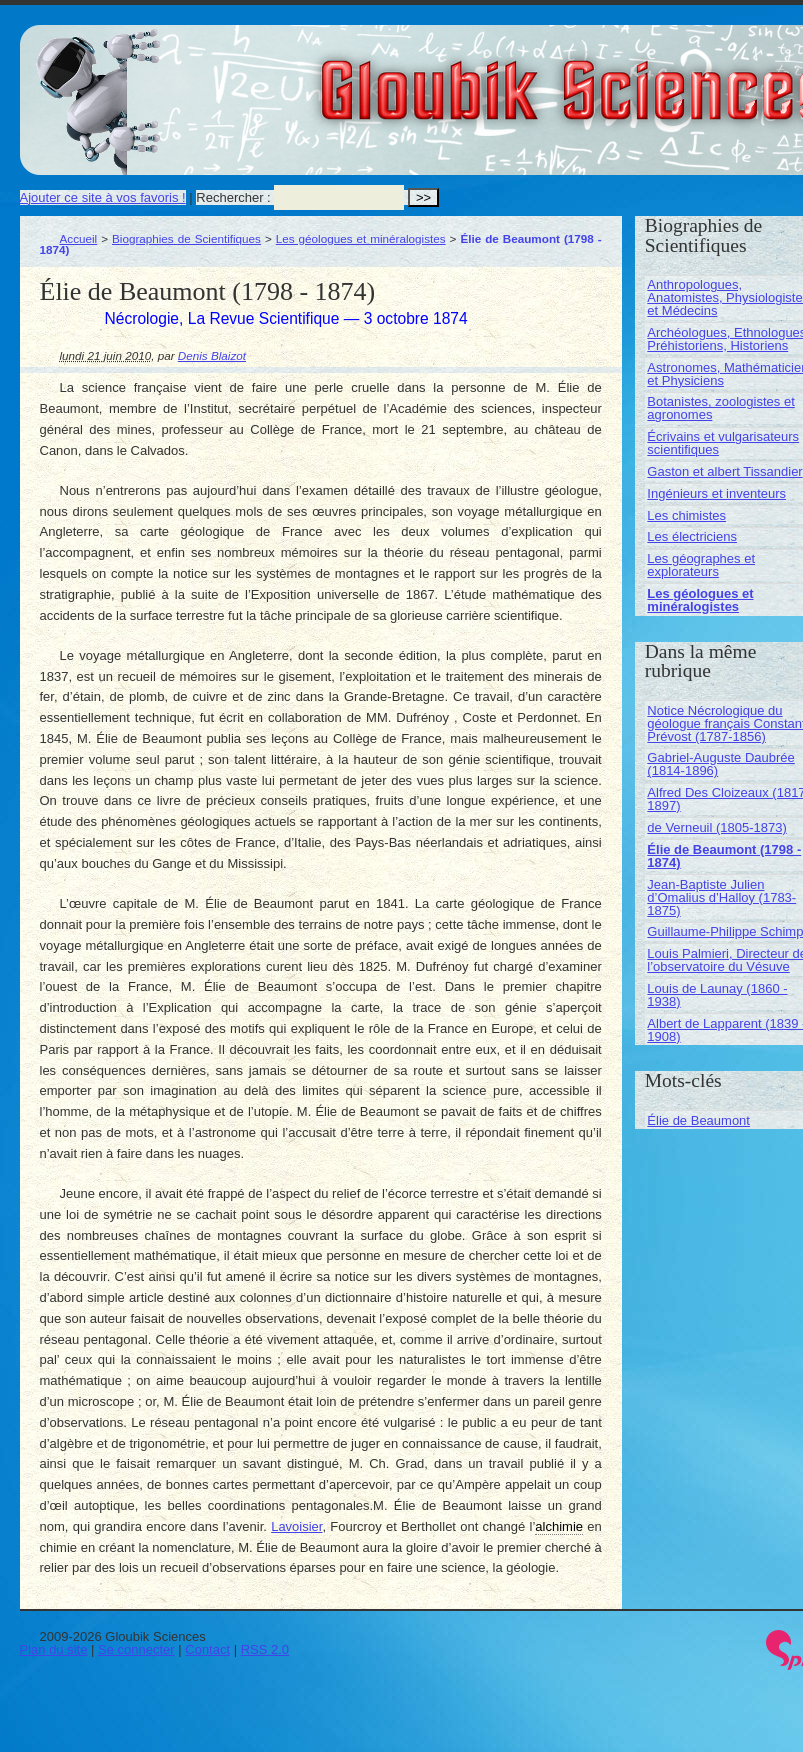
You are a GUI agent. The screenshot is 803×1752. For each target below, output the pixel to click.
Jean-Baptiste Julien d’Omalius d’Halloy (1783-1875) (721, 897)
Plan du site (54, 1649)
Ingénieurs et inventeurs (716, 493)
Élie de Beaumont (698, 1120)
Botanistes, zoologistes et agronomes (720, 408)
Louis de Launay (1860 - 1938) (717, 995)
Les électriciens (692, 536)
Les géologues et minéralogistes (361, 238)
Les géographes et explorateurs (701, 565)
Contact (207, 1649)
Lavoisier (296, 1526)
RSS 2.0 (265, 1649)
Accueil (79, 238)
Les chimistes (686, 515)
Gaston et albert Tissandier (724, 471)
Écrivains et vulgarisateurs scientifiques (723, 443)
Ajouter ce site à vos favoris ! (103, 197)
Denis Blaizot (212, 355)
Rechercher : (233, 197)
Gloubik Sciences (688, 78)
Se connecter (136, 1649)
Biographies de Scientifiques (186, 238)
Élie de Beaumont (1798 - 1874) (724, 856)
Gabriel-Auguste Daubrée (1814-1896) (720, 764)
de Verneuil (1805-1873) (717, 827)
